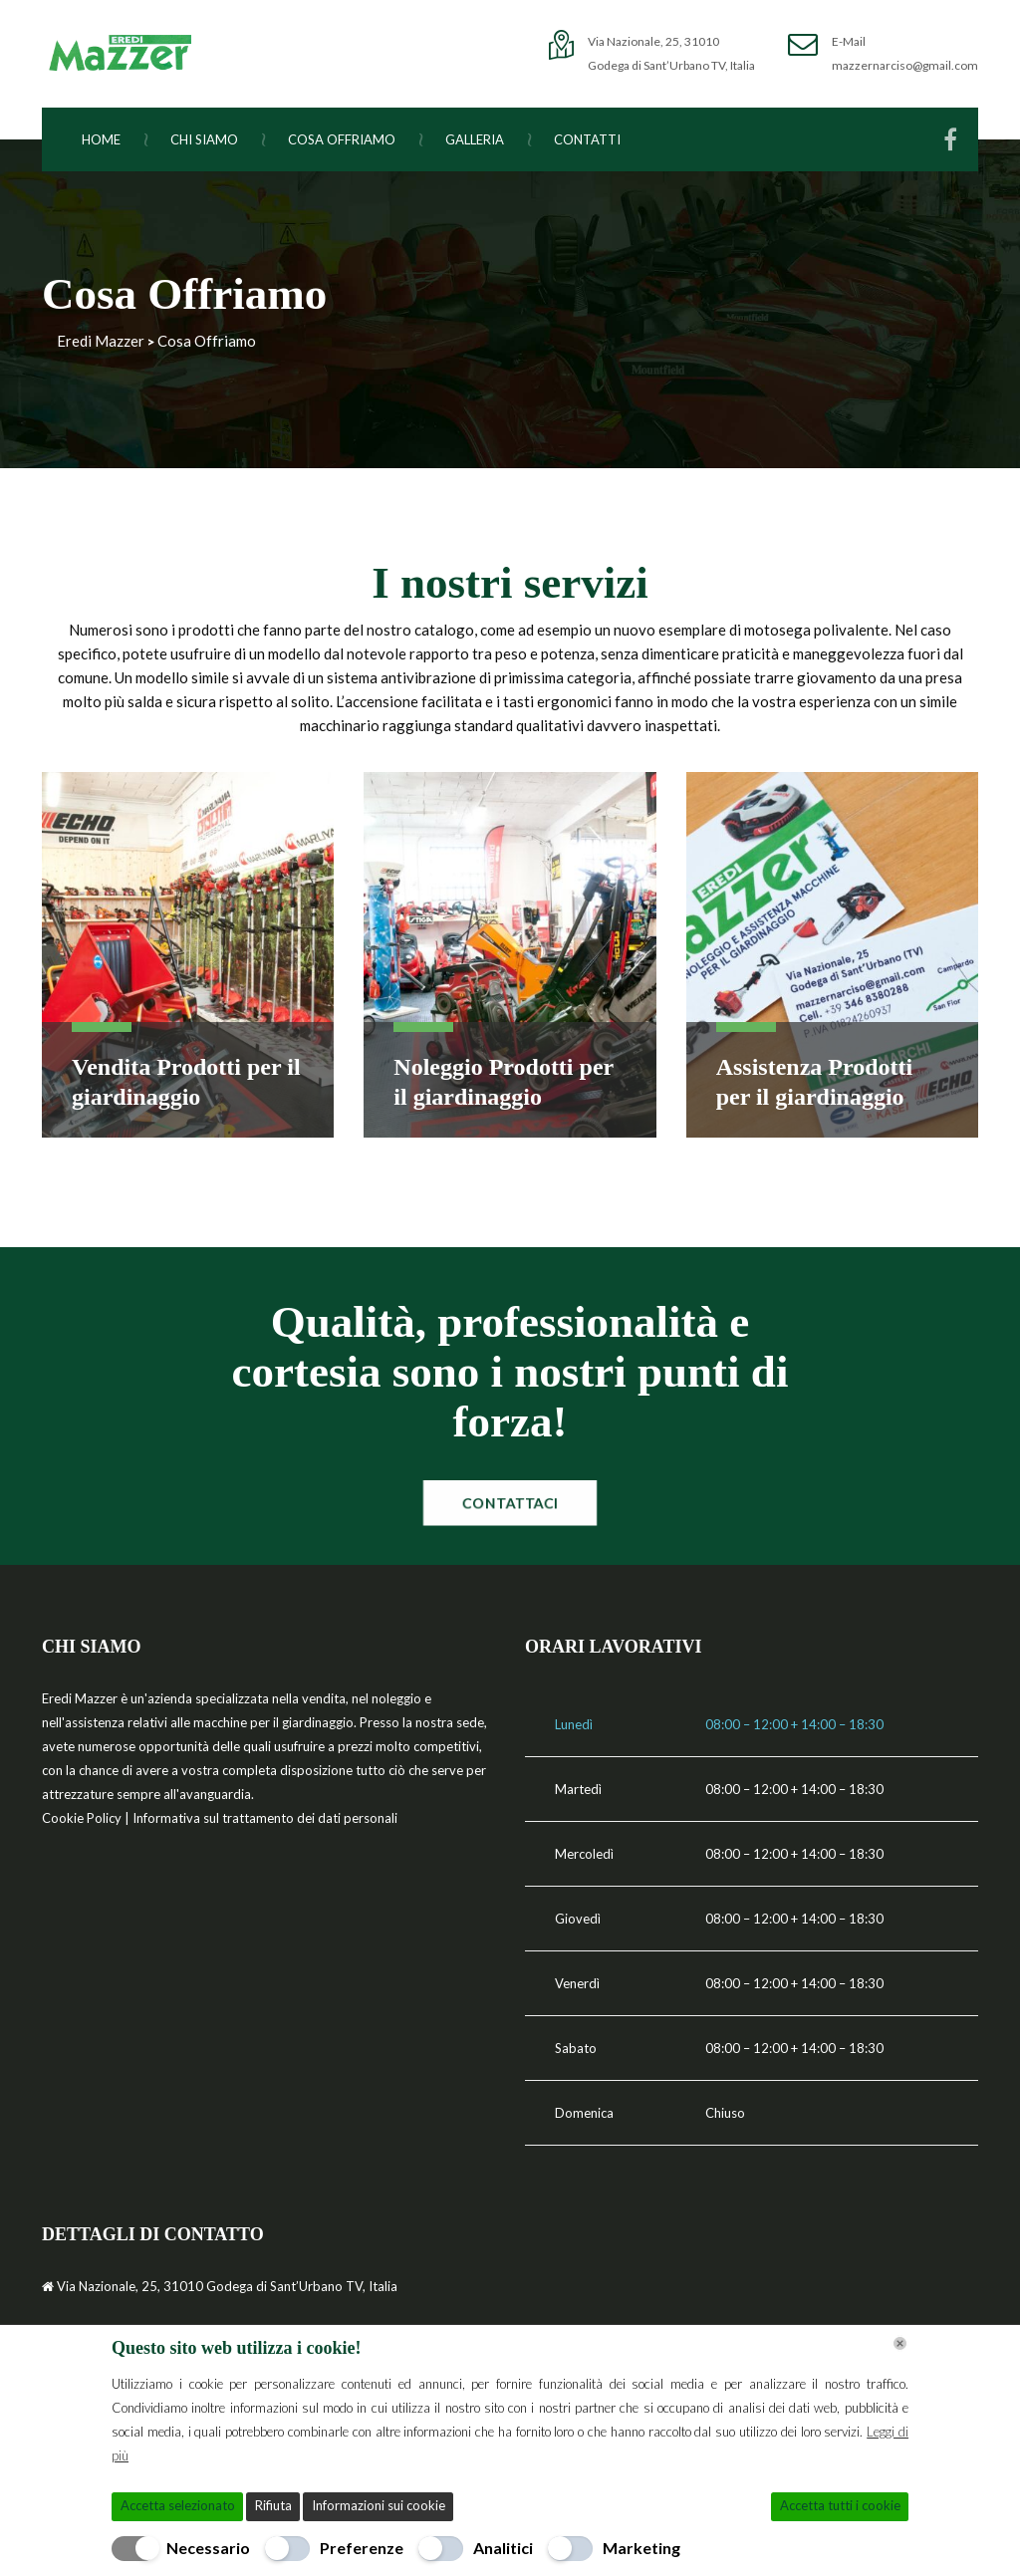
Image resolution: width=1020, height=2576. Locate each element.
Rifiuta (273, 2505)
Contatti (587, 139)
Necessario (208, 2547)
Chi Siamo (216, 139)
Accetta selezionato (178, 2505)
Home (113, 139)
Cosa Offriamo (354, 139)
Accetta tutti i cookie (840, 2505)
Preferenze (361, 2547)
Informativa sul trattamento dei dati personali (264, 1818)
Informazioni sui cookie (378, 2505)
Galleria (487, 139)
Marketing (641, 2547)
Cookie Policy (83, 1818)
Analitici (503, 2547)
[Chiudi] (900, 2343)
